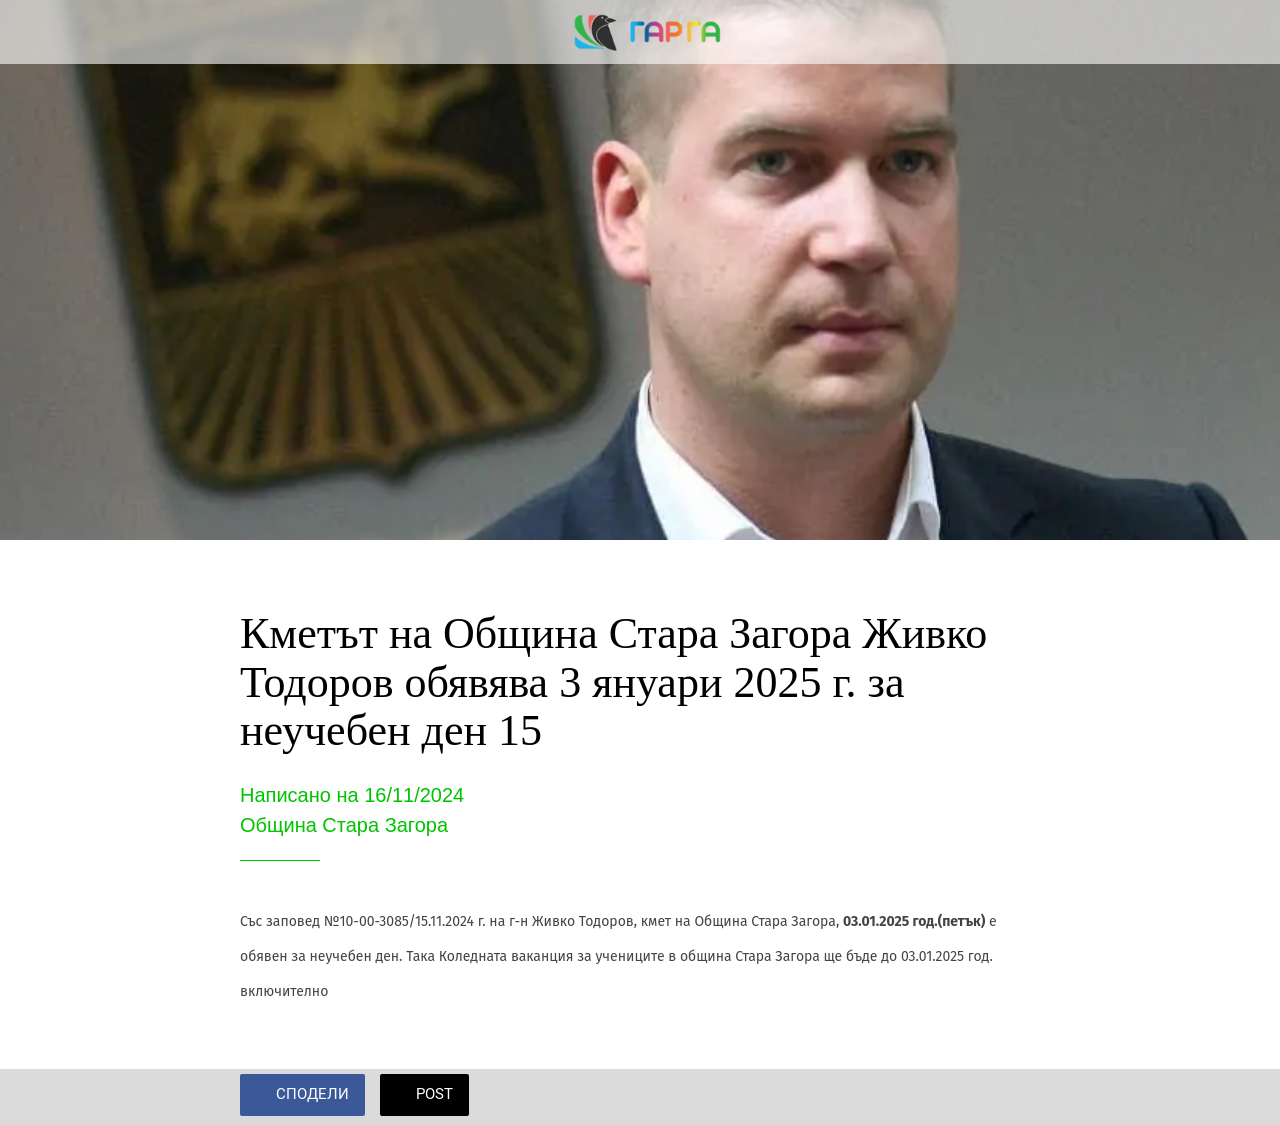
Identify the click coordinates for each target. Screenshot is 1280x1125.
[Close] (32, 32)
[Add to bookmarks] (1016, 1097)
